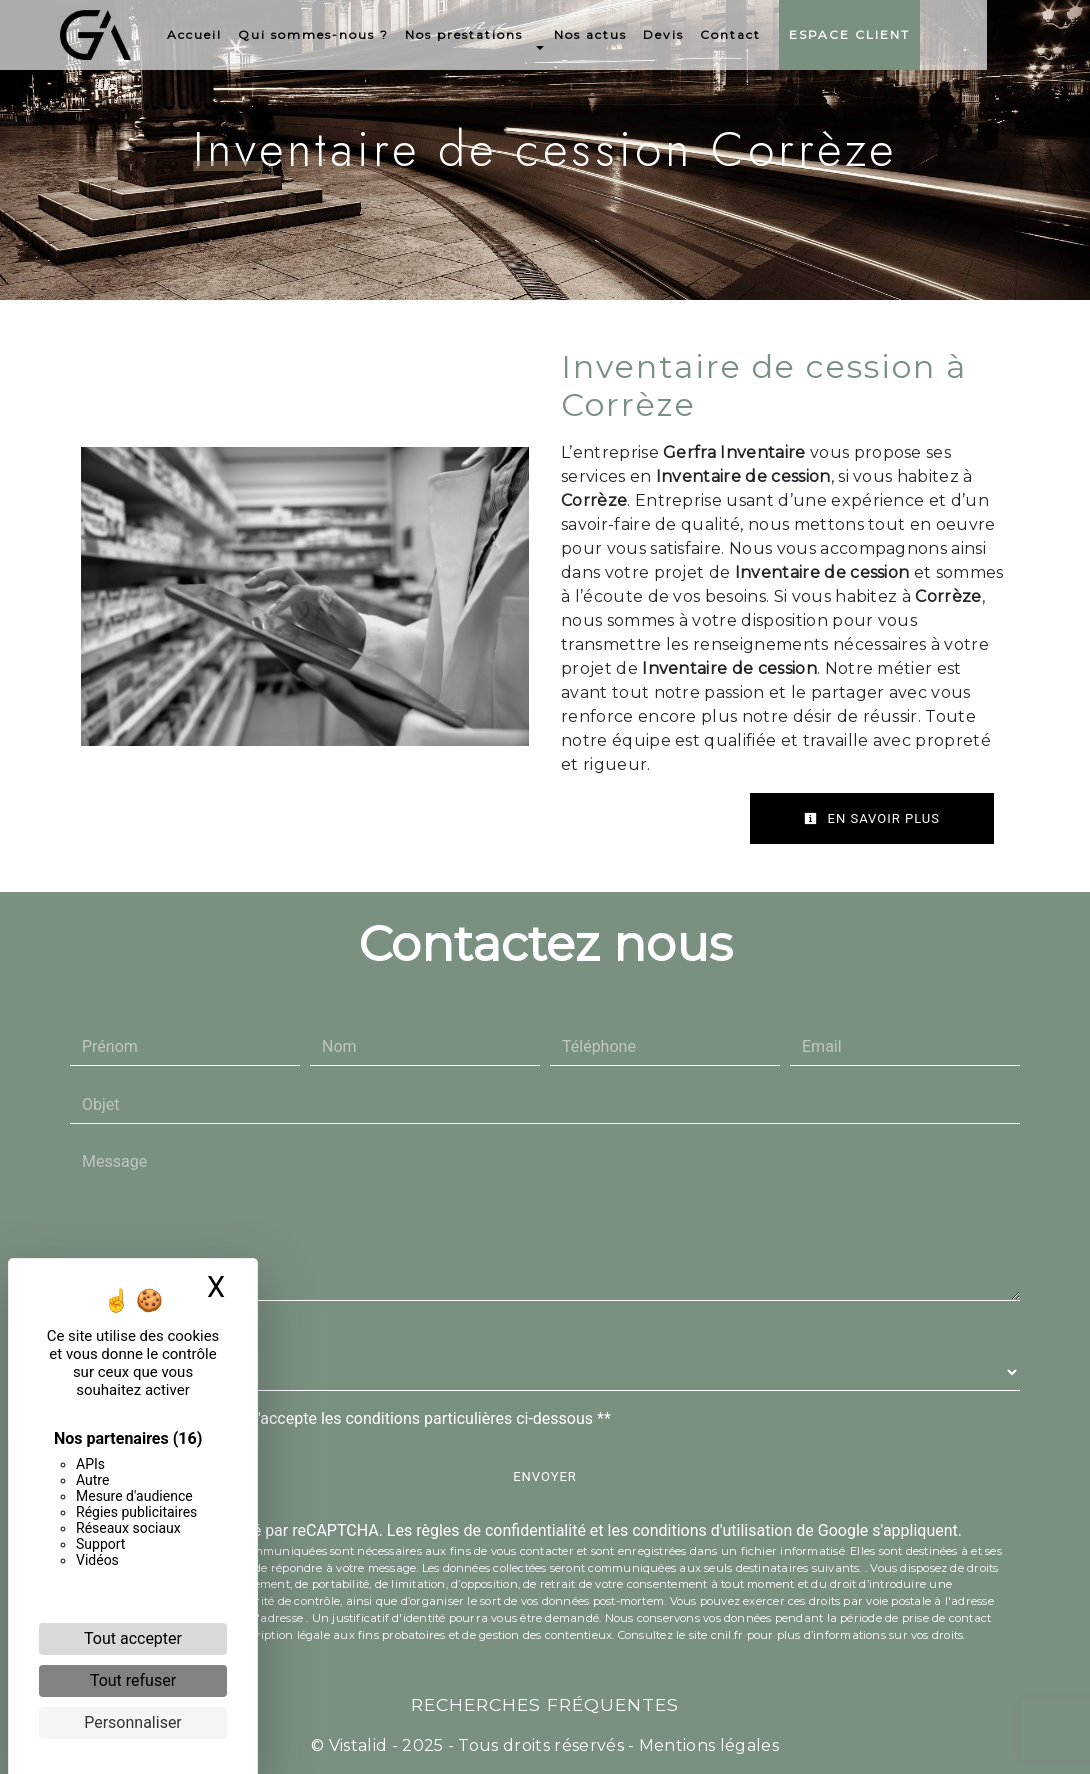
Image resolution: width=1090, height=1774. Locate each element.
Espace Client (900, 34)
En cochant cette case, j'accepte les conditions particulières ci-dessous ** (350, 1418)
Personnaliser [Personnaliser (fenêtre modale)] (133, 1722)
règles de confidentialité (501, 1530)
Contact (781, 34)
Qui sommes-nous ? (364, 34)
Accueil (245, 34)
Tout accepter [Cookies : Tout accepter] (133, 1638)
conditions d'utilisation (712, 1530)
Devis (714, 34)
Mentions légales (707, 1745)
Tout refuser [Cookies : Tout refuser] (133, 1680)
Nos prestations (515, 34)
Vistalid (358, 1745)
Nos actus (641, 34)
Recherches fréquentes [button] (545, 1704)
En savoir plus (872, 818)
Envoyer (545, 1476)
